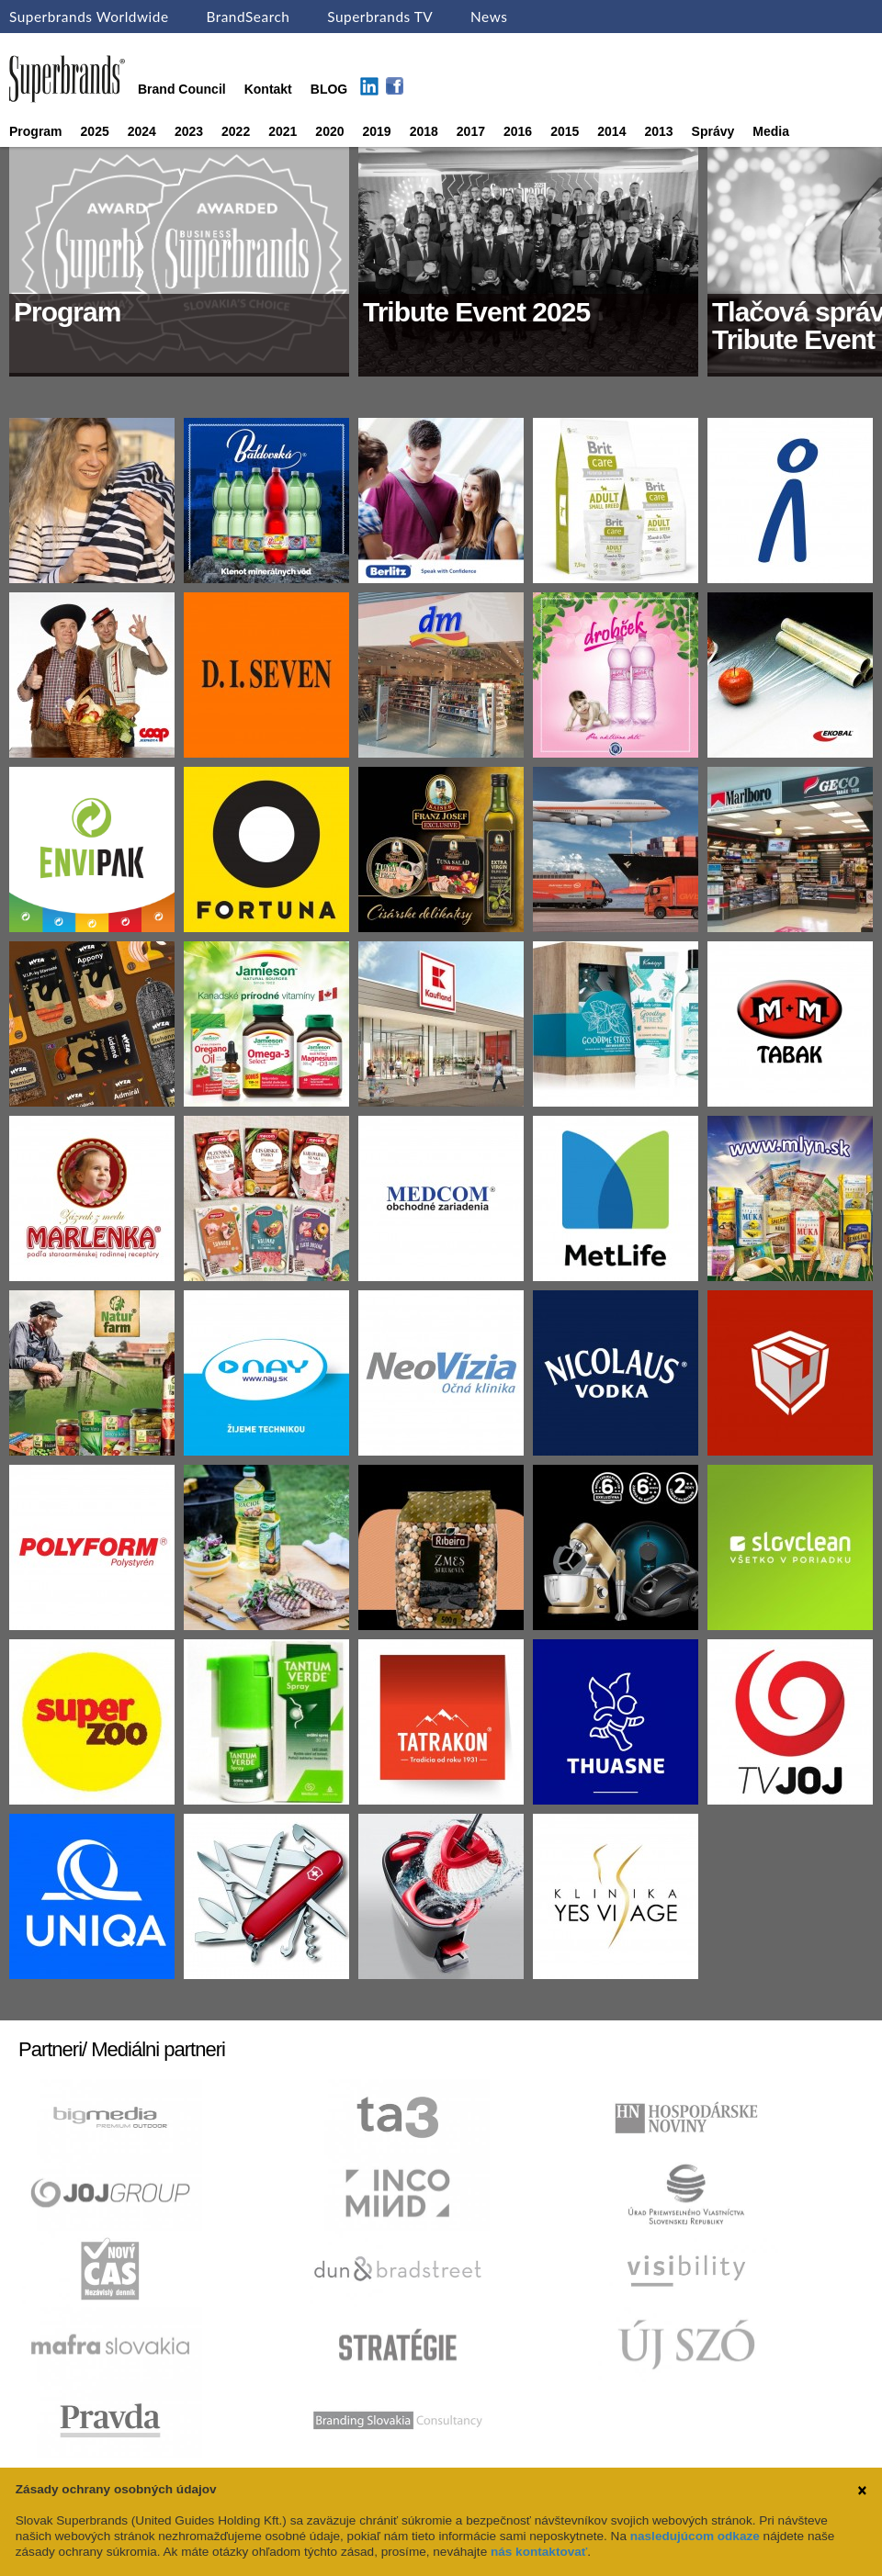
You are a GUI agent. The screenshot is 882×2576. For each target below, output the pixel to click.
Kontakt (268, 89)
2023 (189, 131)
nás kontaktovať (539, 2552)
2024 (142, 131)
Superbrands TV (380, 16)
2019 (377, 131)
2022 (235, 131)
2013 (658, 131)
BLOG (329, 89)
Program (35, 131)
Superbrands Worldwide (89, 16)
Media (770, 131)
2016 (517, 131)
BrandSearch (247, 16)
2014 (611, 131)
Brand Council (182, 89)
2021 (282, 131)
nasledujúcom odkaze (695, 2536)
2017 (471, 131)
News (488, 16)
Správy (713, 131)
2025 (95, 131)
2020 (329, 131)
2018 (424, 131)
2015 (564, 131)
